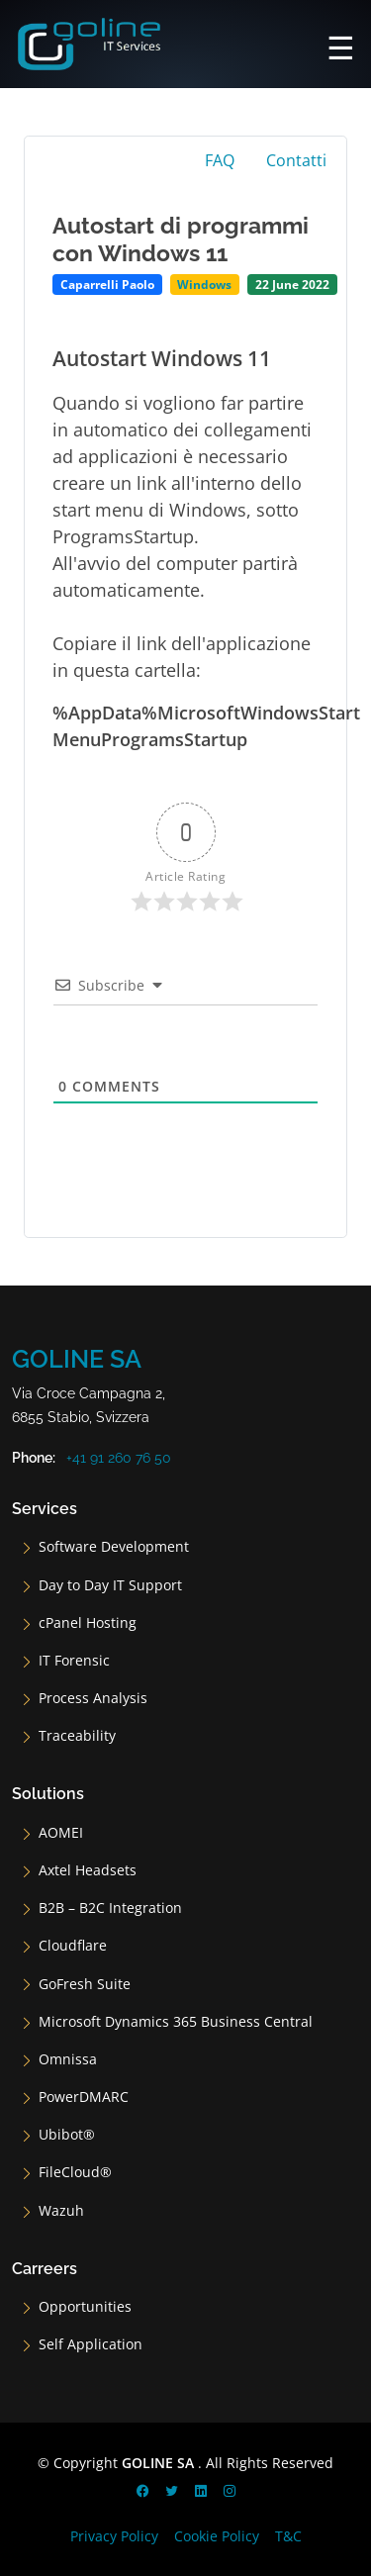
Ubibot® (67, 2135)
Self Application (90, 2344)
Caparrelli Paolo (107, 284)
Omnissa (68, 2059)
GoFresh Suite (85, 1984)
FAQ (219, 160)
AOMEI (61, 1833)
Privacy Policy (114, 2536)
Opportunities (85, 2307)
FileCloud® (75, 2172)
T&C (288, 2536)
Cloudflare (73, 1946)
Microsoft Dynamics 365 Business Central (176, 2022)
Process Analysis (93, 1698)
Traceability (77, 1736)
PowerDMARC (84, 2097)
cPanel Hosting (88, 1623)
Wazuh (61, 2211)
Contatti (296, 160)
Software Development (114, 1547)
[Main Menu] (340, 44)
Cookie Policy (216, 2536)
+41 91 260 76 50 (118, 1458)
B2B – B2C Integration (110, 1908)
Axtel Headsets (88, 1870)
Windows (204, 284)
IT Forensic (74, 1661)
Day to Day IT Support (110, 1585)
